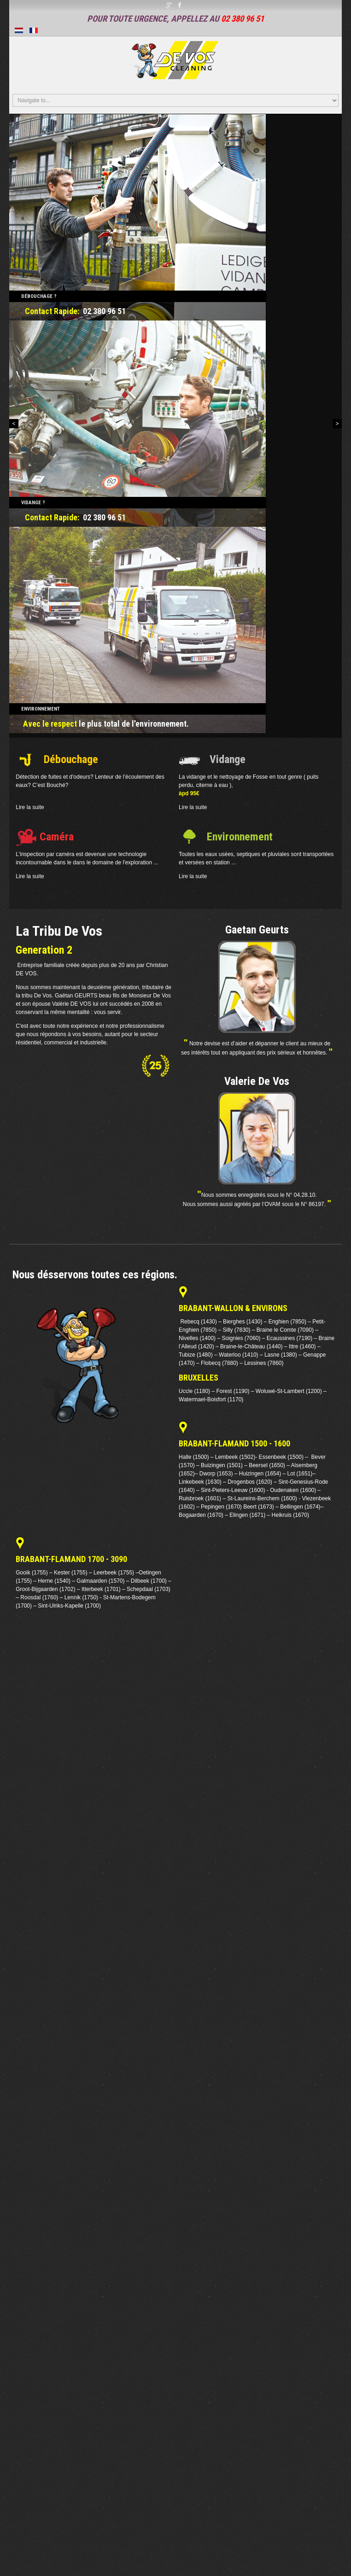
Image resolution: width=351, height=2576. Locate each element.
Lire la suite (30, 807)
